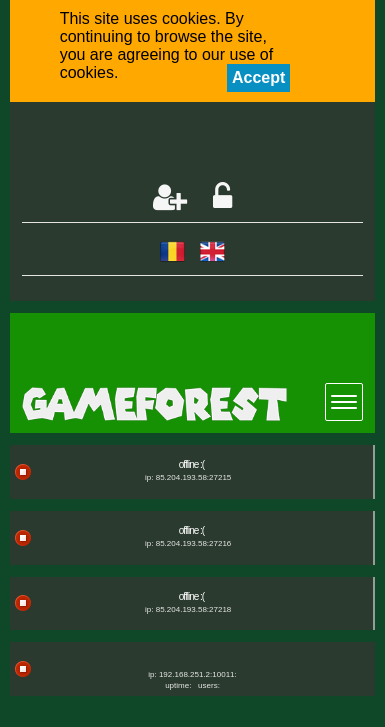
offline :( (191, 464)
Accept (258, 77)
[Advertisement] (203, 144)
